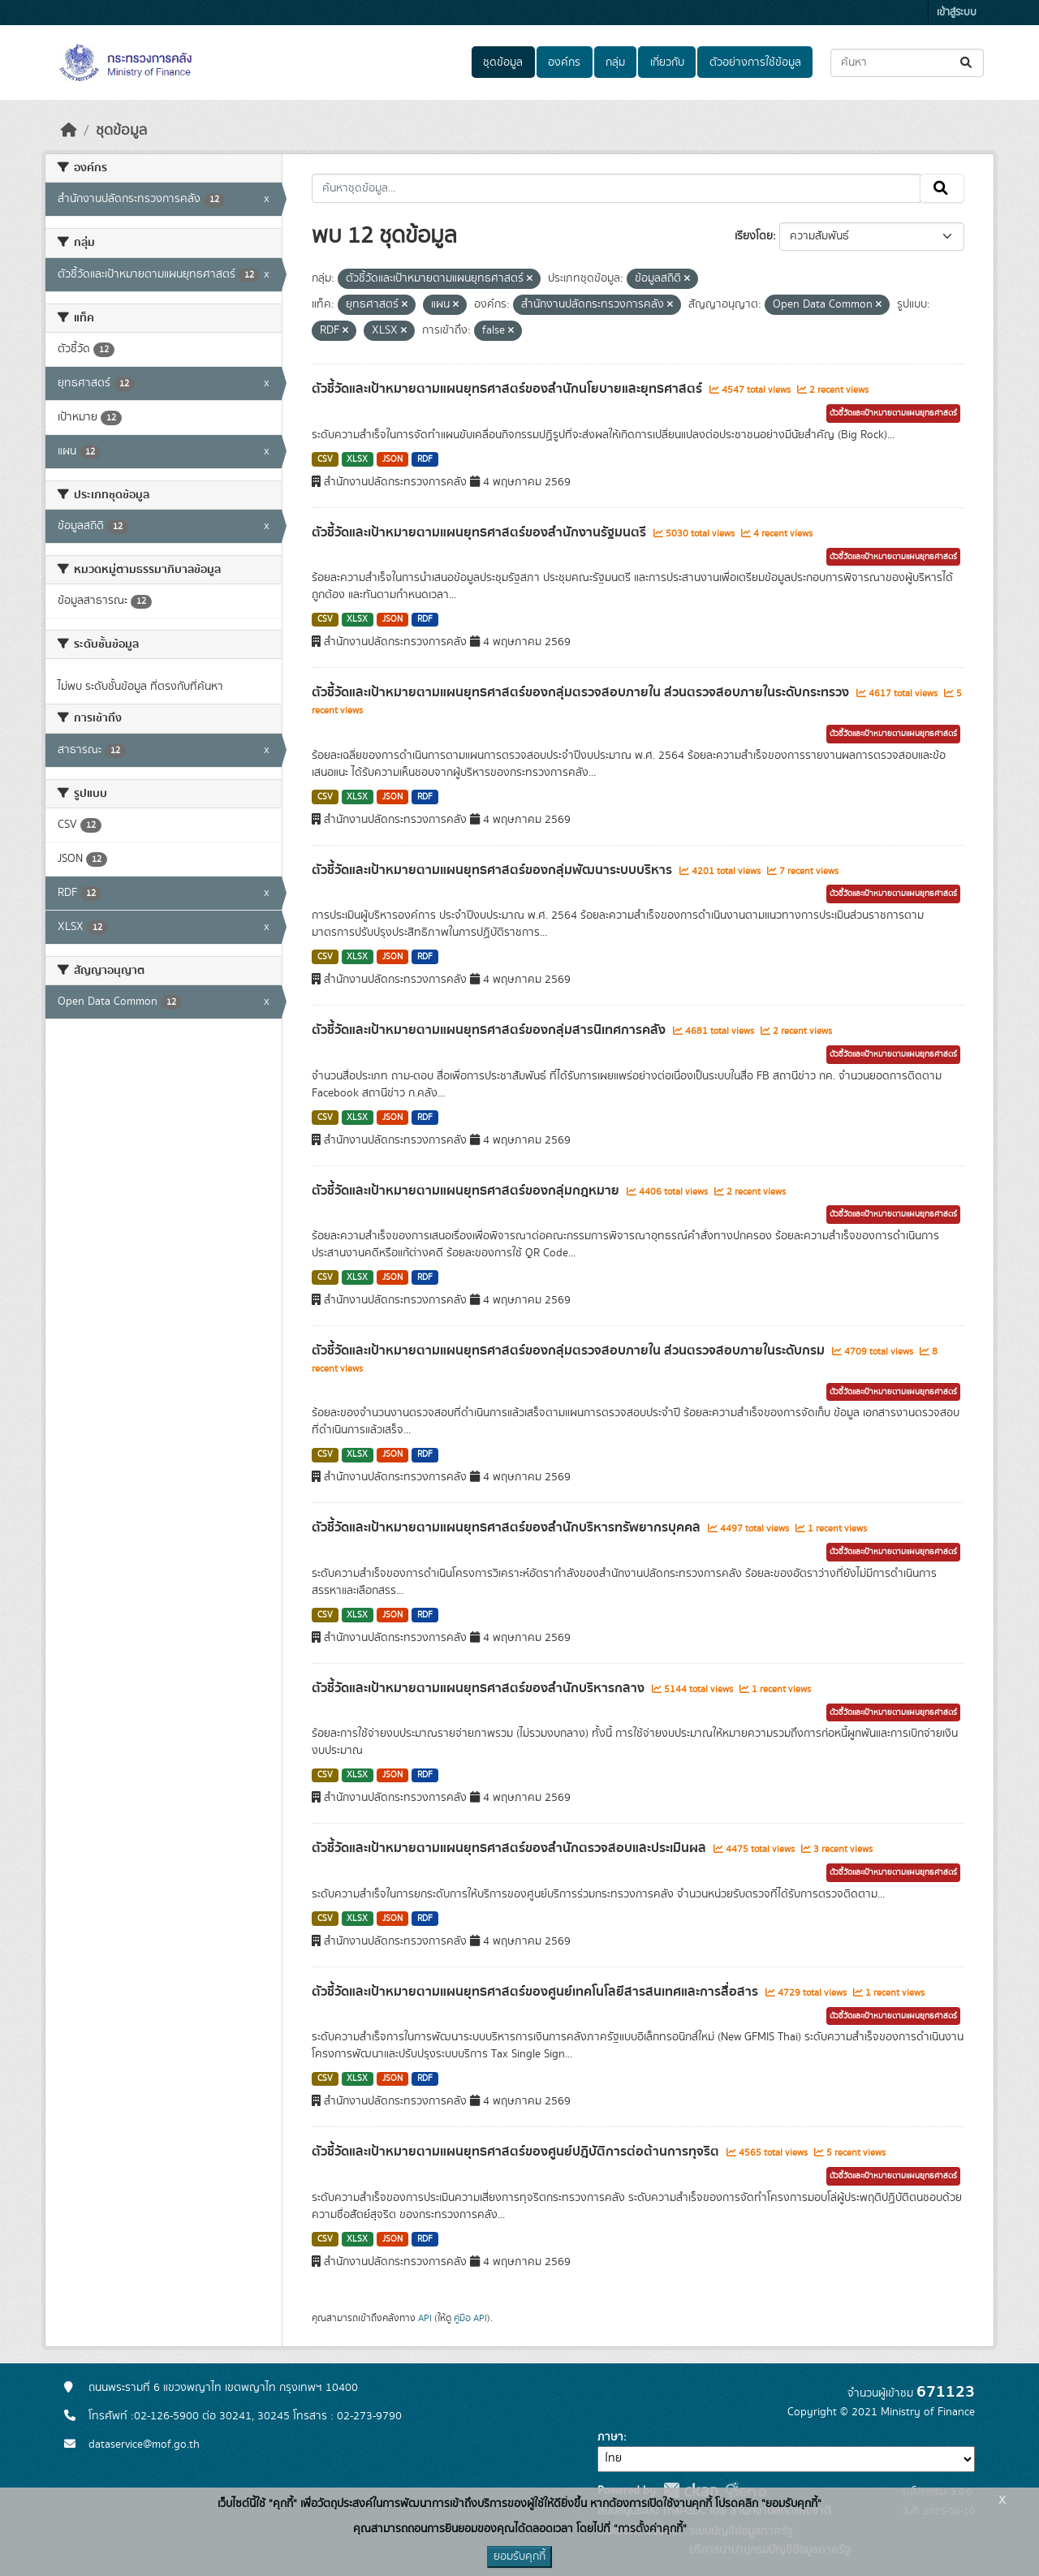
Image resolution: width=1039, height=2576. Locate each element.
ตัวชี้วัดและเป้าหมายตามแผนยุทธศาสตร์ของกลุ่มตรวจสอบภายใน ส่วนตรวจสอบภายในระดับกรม (570, 1350)
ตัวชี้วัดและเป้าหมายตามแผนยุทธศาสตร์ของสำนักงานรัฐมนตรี (480, 532)
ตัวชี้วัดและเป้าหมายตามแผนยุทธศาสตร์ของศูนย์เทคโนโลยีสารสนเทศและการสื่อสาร (536, 1991)
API (425, 2318)
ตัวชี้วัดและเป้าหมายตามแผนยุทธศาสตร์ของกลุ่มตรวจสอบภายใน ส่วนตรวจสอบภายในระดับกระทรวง (582, 692)
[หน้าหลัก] (69, 130)
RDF (425, 459)
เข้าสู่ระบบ (956, 12)
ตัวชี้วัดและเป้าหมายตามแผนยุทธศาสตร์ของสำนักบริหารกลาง (480, 1688)
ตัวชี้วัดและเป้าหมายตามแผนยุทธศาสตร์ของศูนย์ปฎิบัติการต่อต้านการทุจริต (517, 2151)
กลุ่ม (615, 62)
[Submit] (967, 63)
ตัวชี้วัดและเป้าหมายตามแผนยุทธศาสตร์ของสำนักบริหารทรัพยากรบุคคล (508, 1527)
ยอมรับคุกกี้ (519, 2556)
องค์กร (564, 62)
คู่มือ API (470, 2318)
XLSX (357, 459)
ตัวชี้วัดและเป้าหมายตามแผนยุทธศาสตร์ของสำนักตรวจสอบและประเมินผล (510, 1848)
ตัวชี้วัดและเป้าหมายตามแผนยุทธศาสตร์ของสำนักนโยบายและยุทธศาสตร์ (508, 388)
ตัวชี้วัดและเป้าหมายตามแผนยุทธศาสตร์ (893, 413)
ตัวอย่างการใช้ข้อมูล (755, 62)
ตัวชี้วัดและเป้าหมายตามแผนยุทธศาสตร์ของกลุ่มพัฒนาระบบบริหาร (493, 870)
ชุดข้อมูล (503, 62)
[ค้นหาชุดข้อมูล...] (907, 63)
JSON (392, 459)
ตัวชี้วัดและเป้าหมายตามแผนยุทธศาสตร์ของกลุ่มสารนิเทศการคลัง (490, 1029)
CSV (325, 459)
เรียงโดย (754, 236)
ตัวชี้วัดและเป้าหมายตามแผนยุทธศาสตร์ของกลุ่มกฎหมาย (467, 1190)
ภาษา (610, 2437)
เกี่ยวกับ (667, 62)
